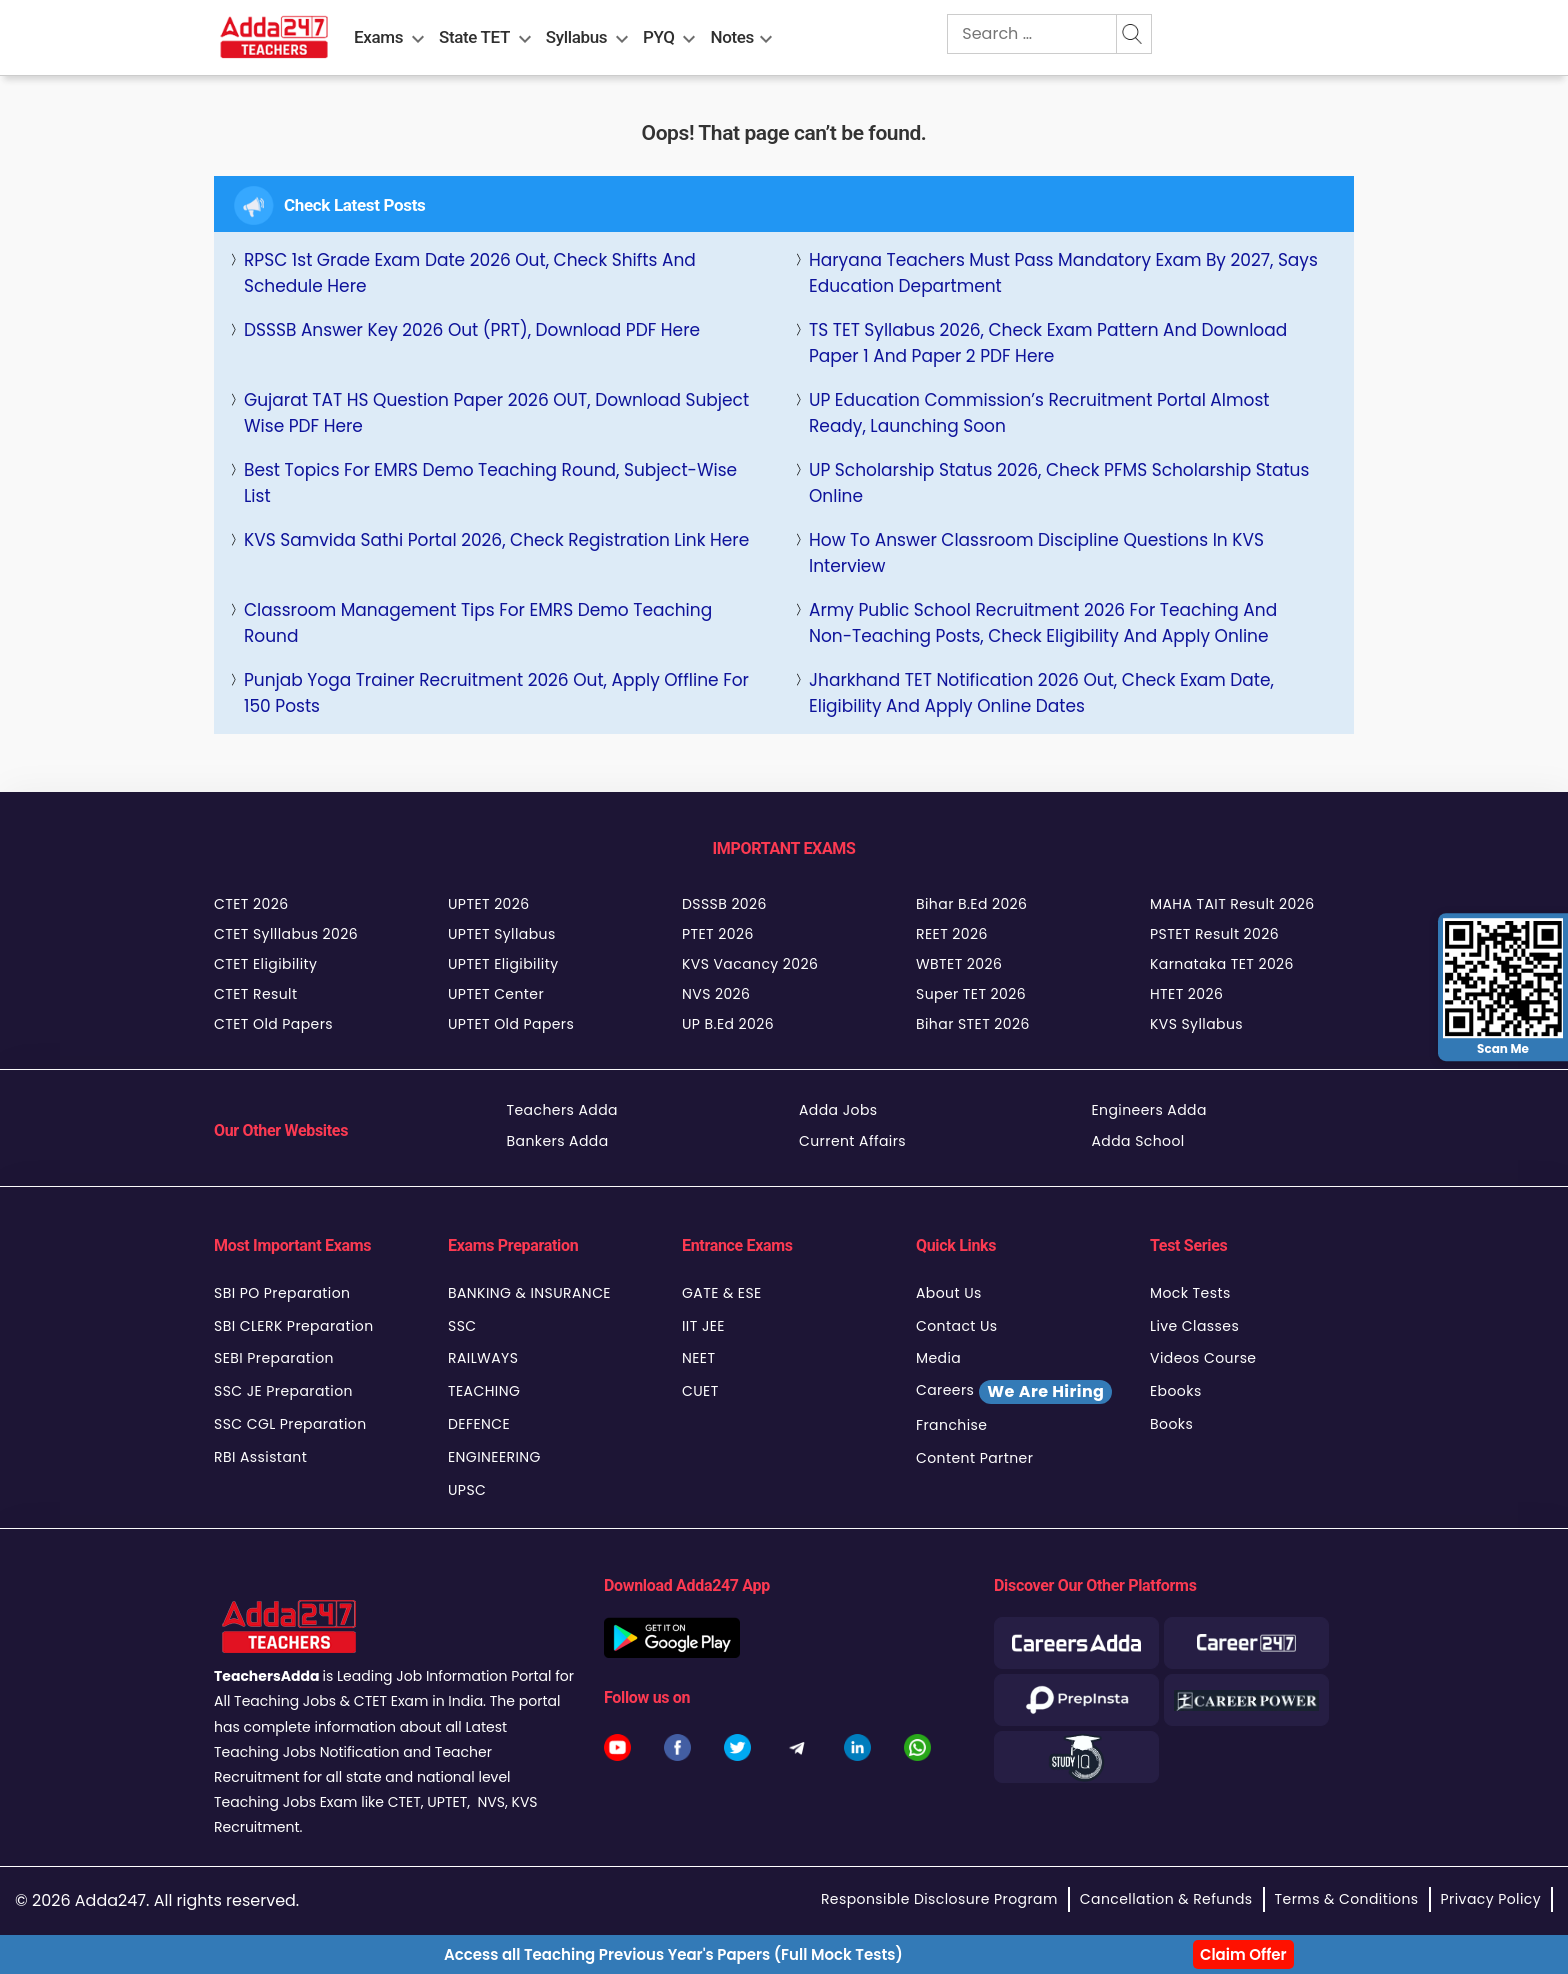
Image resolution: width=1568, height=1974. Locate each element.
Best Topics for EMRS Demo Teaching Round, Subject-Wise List (490, 483)
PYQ (659, 37)
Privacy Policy (1491, 1899)
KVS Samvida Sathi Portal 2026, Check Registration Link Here (496, 540)
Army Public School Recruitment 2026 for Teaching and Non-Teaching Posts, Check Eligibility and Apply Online (1043, 623)
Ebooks (1176, 1391)
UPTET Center (496, 994)
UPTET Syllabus (502, 934)
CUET (700, 1391)
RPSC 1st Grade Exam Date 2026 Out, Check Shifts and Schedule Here (470, 273)
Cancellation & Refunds (1166, 1899)
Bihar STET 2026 (973, 1024)
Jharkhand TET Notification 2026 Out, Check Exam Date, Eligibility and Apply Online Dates (1041, 693)
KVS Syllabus (1196, 1024)
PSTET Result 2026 (1214, 934)
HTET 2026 (1186, 994)
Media (938, 1358)
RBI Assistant (260, 1457)
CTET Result (256, 994)
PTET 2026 (718, 934)
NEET (698, 1358)
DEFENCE (479, 1424)
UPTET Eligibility (503, 964)
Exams (378, 37)
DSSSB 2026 (724, 904)
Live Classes (1194, 1326)
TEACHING (484, 1391)
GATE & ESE (722, 1293)
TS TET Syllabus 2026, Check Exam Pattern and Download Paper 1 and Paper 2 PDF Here (1048, 343)
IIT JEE (703, 1326)
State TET (474, 37)
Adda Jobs (838, 1110)
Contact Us (957, 1326)
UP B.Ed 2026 (728, 1024)
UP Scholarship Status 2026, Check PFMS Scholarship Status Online (1059, 483)
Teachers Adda (562, 1110)
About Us (949, 1293)
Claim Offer (1243, 1954)
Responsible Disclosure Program (939, 1899)
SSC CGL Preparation (290, 1424)
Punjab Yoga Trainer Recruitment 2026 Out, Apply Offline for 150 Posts (496, 693)
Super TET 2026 (971, 994)
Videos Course (1203, 1358)
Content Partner (974, 1458)
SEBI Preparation (274, 1358)
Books (1171, 1424)
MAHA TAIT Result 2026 (1232, 904)
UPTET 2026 (489, 904)
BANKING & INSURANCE (529, 1293)
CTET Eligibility (265, 964)
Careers (1014, 1392)
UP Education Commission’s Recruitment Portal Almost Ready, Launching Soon (1039, 413)
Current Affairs (852, 1141)
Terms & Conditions (1347, 1899)
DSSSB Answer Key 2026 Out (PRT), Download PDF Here (472, 330)
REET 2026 (952, 934)
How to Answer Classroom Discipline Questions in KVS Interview (1036, 553)
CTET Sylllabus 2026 (286, 934)
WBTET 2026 (959, 964)
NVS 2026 (716, 994)
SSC (462, 1326)
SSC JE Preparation (283, 1391)
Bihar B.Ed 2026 (971, 904)
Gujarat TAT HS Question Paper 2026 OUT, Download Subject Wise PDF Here (496, 413)
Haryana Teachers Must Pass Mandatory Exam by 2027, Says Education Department (1063, 273)
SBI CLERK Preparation (294, 1326)
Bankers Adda (558, 1141)
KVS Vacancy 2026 (750, 964)
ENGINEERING (494, 1457)
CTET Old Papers (273, 1024)
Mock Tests (1190, 1293)
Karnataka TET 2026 (1222, 964)
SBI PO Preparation (282, 1293)
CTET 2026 (251, 904)
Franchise (951, 1425)
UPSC (467, 1490)
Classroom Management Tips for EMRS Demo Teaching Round (478, 623)
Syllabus (576, 37)
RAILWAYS (483, 1358)
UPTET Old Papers (511, 1024)
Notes (732, 37)
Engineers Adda (1149, 1110)
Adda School (1138, 1141)
